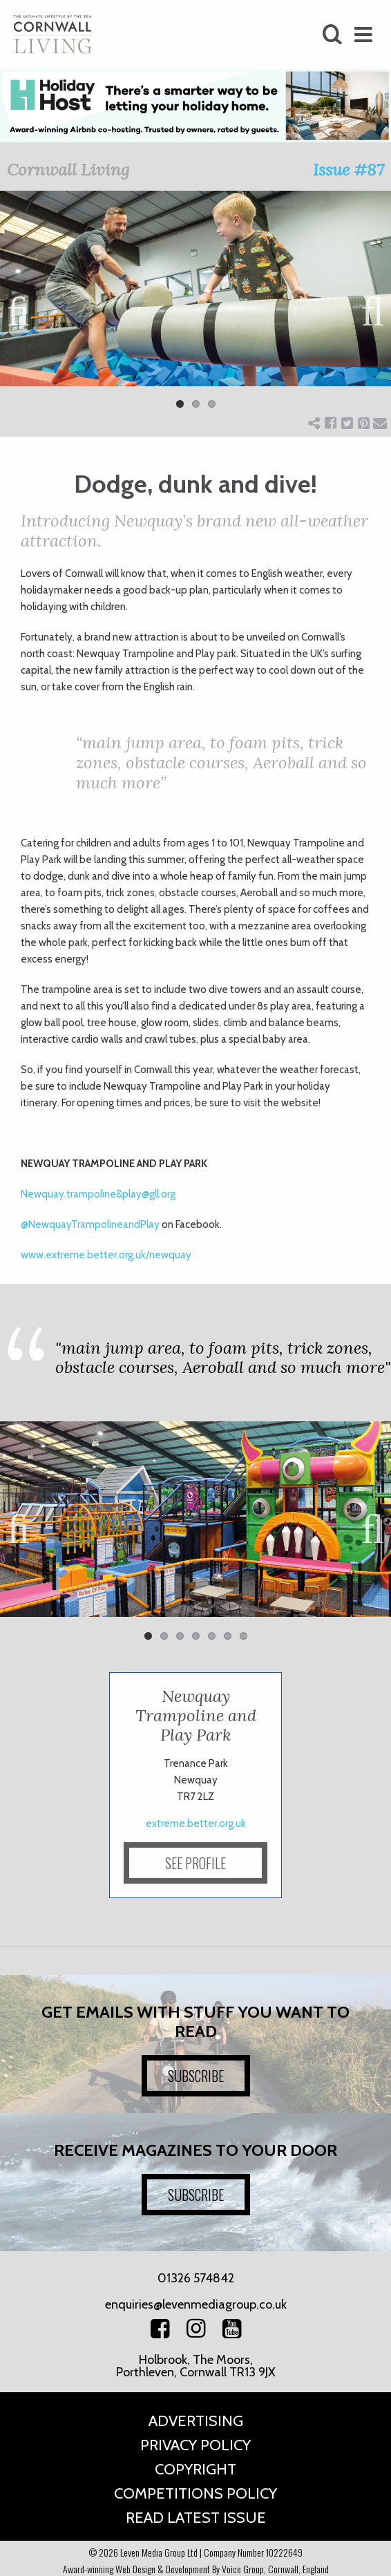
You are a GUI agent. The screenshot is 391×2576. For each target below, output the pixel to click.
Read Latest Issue (196, 2517)
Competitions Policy (195, 2493)
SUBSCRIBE (196, 2075)
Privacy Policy (195, 2445)
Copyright (195, 2469)
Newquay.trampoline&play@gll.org (98, 1194)
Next (370, 309)
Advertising (196, 2421)
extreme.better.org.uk (196, 1823)
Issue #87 (348, 169)
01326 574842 (196, 2278)
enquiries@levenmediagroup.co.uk (196, 2304)
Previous (21, 309)
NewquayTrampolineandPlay (90, 1224)
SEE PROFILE (195, 1863)
